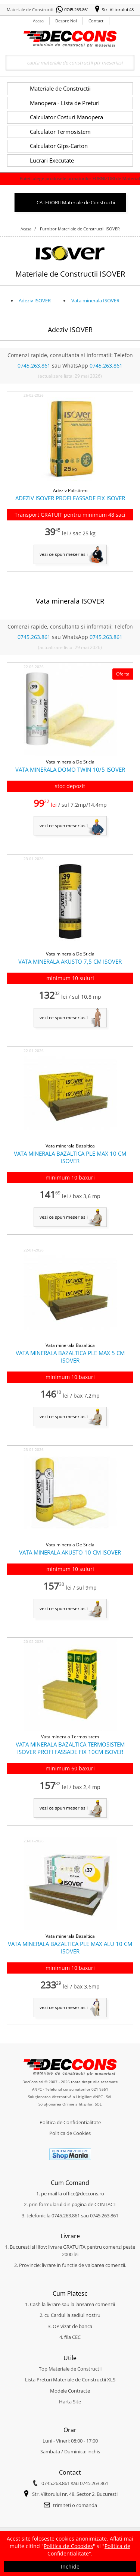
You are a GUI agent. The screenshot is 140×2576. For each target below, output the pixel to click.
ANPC (37, 2089)
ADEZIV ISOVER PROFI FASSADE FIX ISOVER (70, 498)
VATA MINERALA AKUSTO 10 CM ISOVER (70, 1552)
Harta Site (70, 2401)
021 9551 (99, 2089)
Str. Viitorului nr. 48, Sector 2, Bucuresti (75, 2494)
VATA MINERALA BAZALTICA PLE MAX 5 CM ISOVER (70, 1356)
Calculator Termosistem (60, 131)
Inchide (70, 2566)
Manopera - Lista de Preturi (65, 103)
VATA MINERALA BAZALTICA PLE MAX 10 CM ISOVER (70, 1157)
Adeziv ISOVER (35, 300)
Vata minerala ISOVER (95, 300)
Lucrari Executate (52, 160)
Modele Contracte (70, 2390)
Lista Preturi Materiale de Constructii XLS (70, 2379)
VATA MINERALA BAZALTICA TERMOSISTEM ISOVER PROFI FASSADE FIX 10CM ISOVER (70, 1748)
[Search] (70, 62)
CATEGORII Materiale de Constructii (76, 202)
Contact (95, 20)
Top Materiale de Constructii (70, 2368)
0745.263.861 (76, 9)
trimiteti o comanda (75, 2505)
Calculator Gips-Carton (59, 145)
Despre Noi (66, 20)
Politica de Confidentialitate (70, 2122)
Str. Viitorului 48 (118, 9)
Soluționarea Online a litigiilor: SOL (70, 2104)
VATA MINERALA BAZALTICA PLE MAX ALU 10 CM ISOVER (70, 1947)
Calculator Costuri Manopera (66, 117)
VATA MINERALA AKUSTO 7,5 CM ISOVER (70, 961)
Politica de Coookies (68, 2546)
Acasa (38, 20)
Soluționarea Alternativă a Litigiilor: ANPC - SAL (70, 2096)
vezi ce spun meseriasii (64, 554)
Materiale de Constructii (60, 88)
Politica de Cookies (70, 2133)
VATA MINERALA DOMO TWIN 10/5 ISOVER (70, 769)
